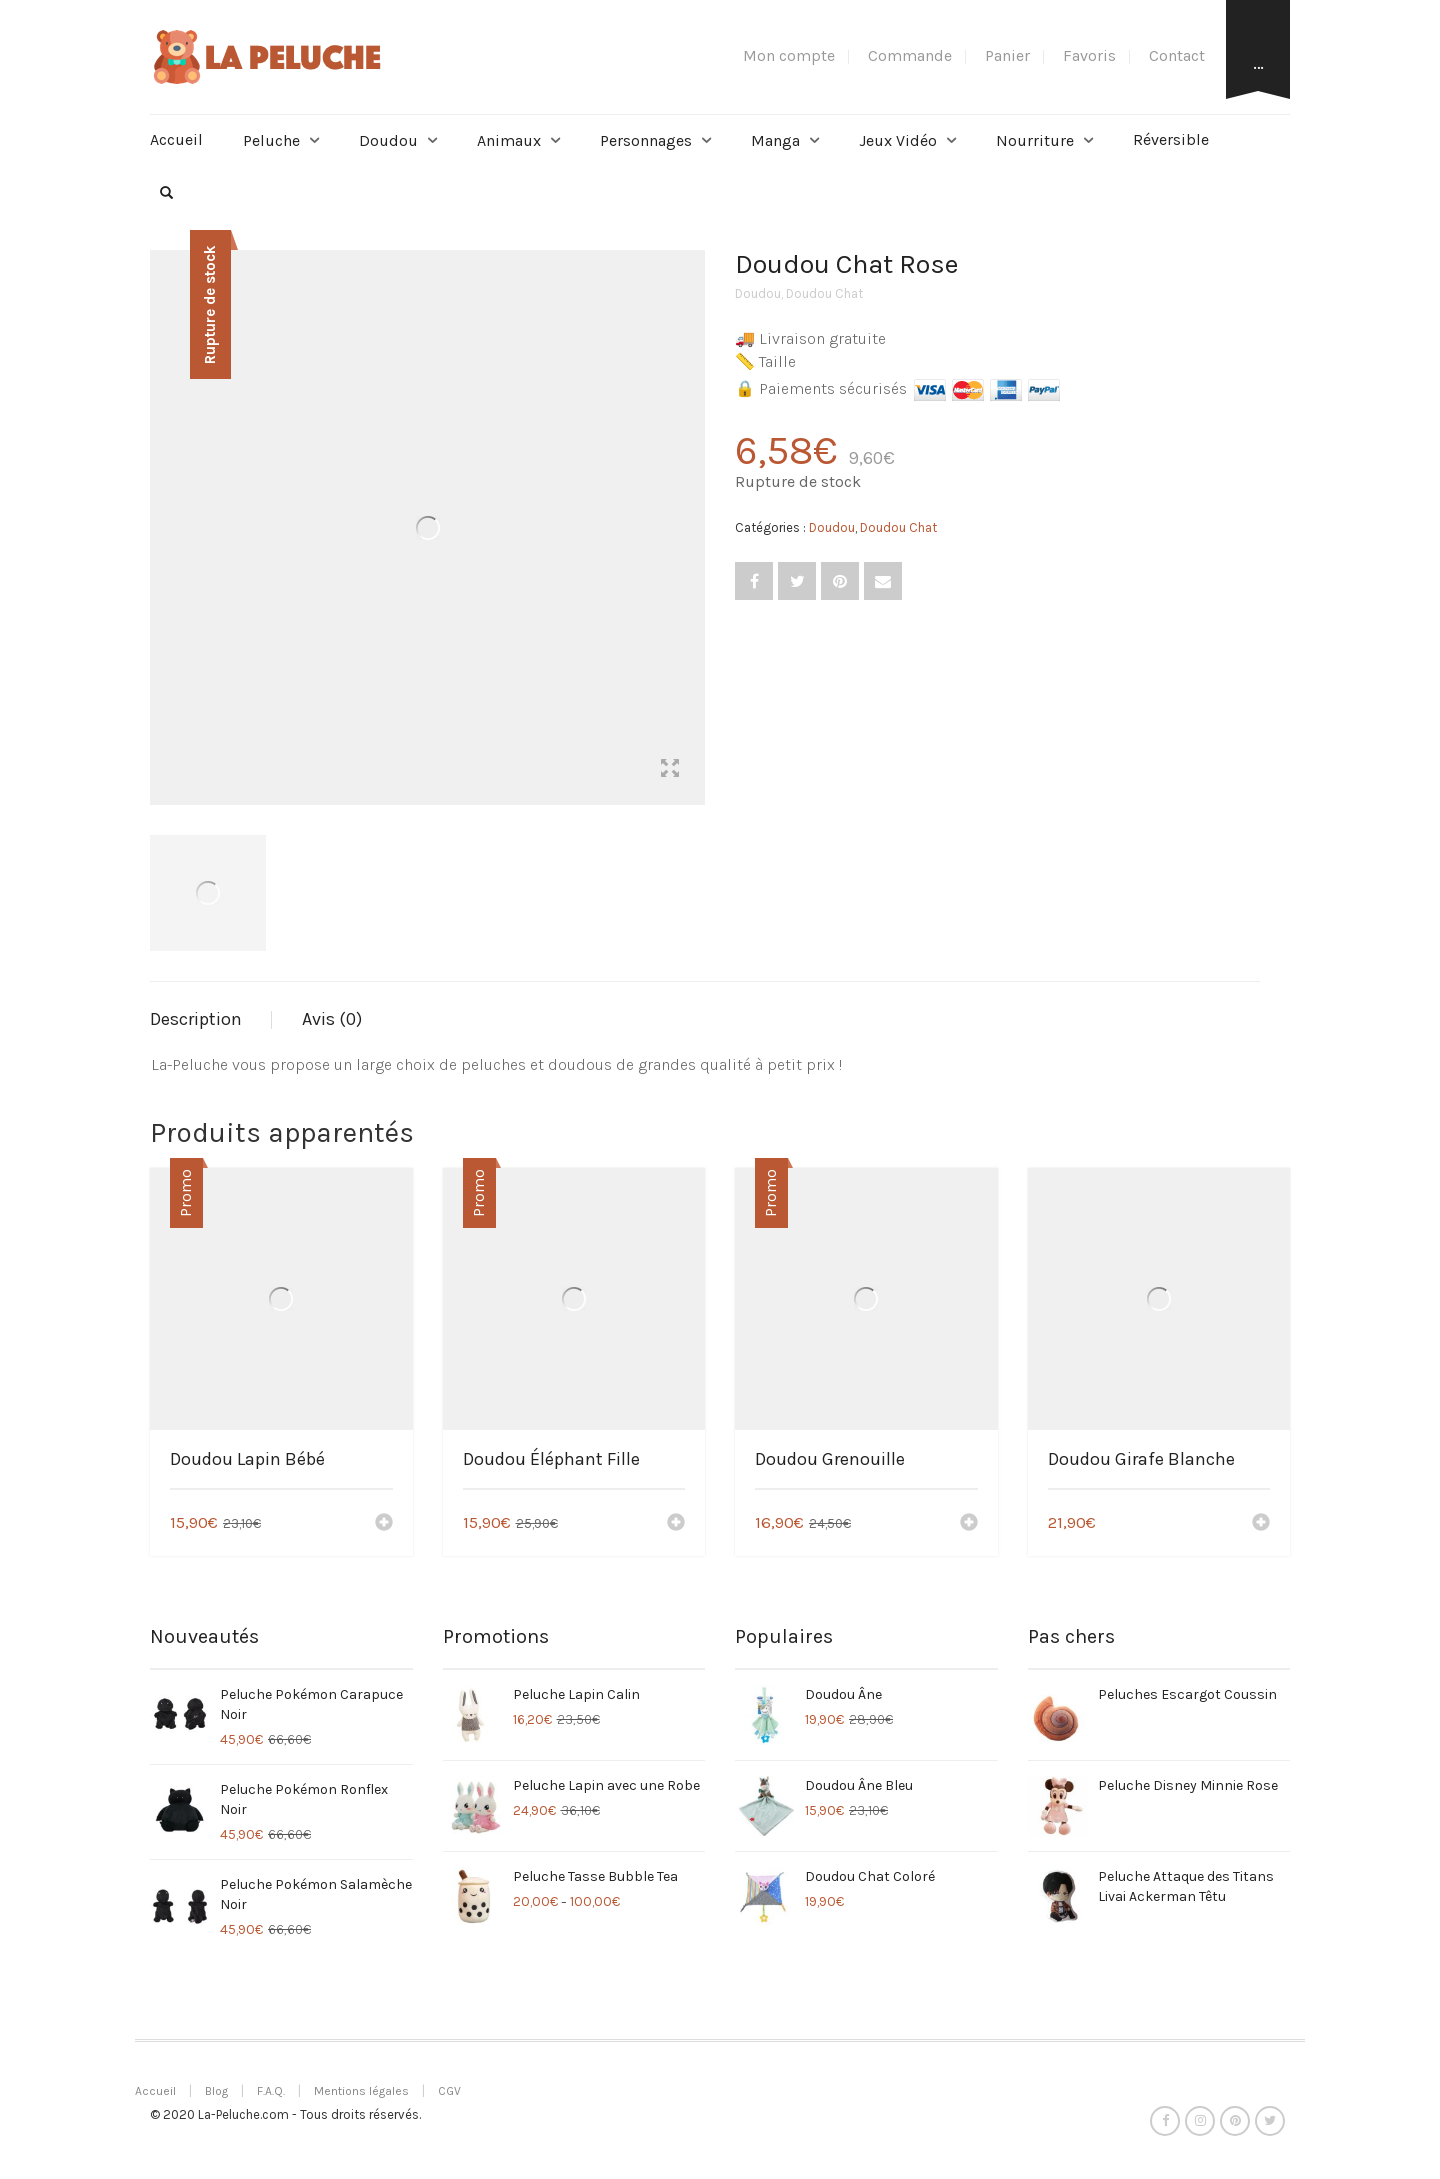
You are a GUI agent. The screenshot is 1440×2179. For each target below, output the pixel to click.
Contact (1177, 55)
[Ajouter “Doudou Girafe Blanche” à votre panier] (1261, 1524)
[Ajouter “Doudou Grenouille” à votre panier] (969, 1524)
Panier (1007, 55)
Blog (216, 2091)
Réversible (1171, 139)
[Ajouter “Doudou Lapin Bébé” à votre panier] (384, 1524)
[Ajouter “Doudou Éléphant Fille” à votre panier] (676, 1524)
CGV (449, 2091)
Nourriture (1035, 140)
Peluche (271, 140)
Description (196, 1019)
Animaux (509, 140)
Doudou (388, 140)
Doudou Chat (824, 293)
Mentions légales (361, 2091)
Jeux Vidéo (898, 140)
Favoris (1089, 55)
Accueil (176, 139)
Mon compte (789, 55)
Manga (775, 140)
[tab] (211, 1020)
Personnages (646, 140)
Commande (910, 55)
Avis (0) (332, 1019)
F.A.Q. (271, 2091)
